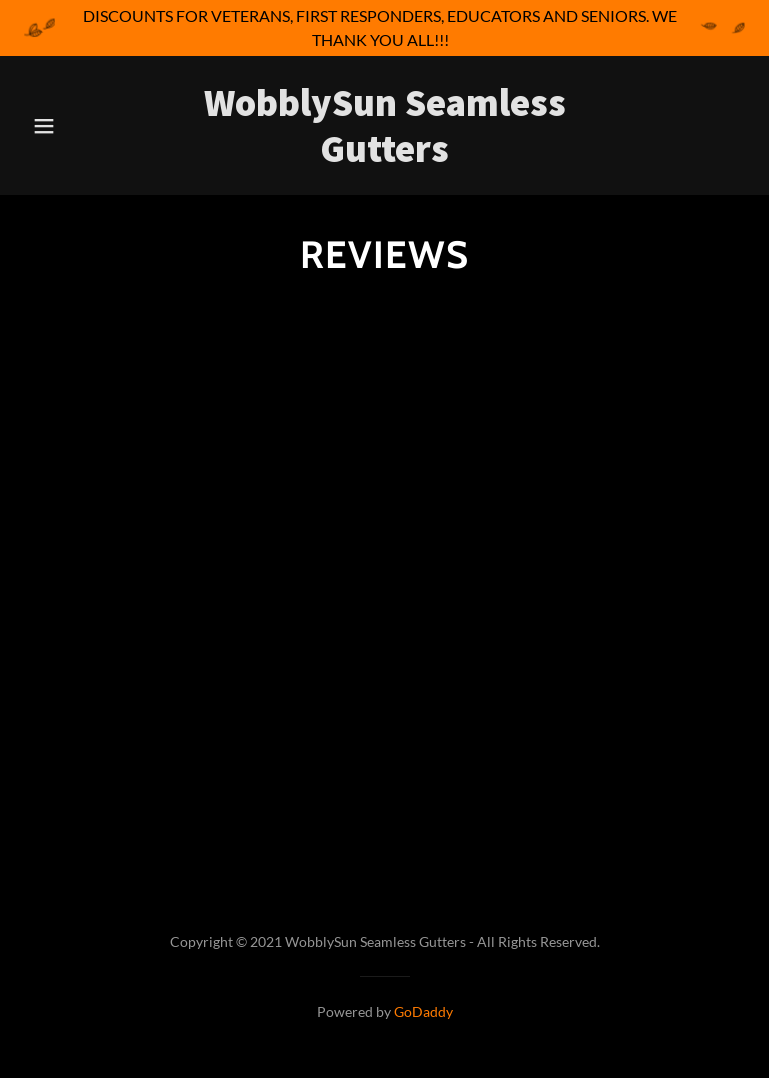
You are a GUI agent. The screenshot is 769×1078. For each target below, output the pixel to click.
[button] (57, 126)
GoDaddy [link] (423, 1011)
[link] (384, 155)
